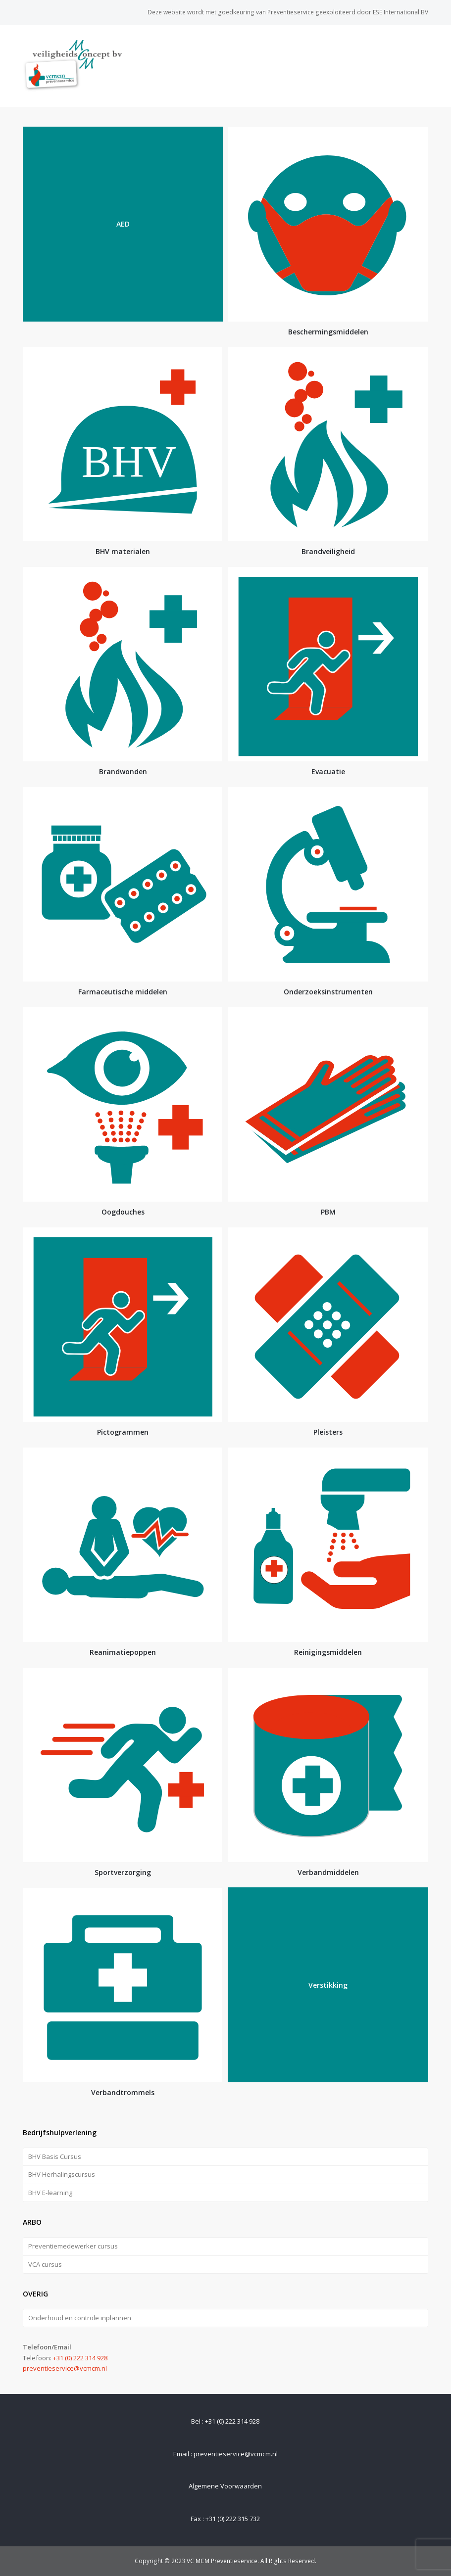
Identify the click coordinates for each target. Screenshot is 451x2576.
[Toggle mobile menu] (422, 65)
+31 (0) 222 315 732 (232, 2518)
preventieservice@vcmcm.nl (65, 2368)
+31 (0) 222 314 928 (80, 2357)
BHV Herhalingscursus (61, 2174)
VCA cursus (45, 2264)
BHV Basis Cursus (54, 2156)
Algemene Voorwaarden (225, 2486)
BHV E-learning (50, 2192)
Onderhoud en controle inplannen (79, 2317)
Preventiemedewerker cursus (73, 2246)
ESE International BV (400, 12)
